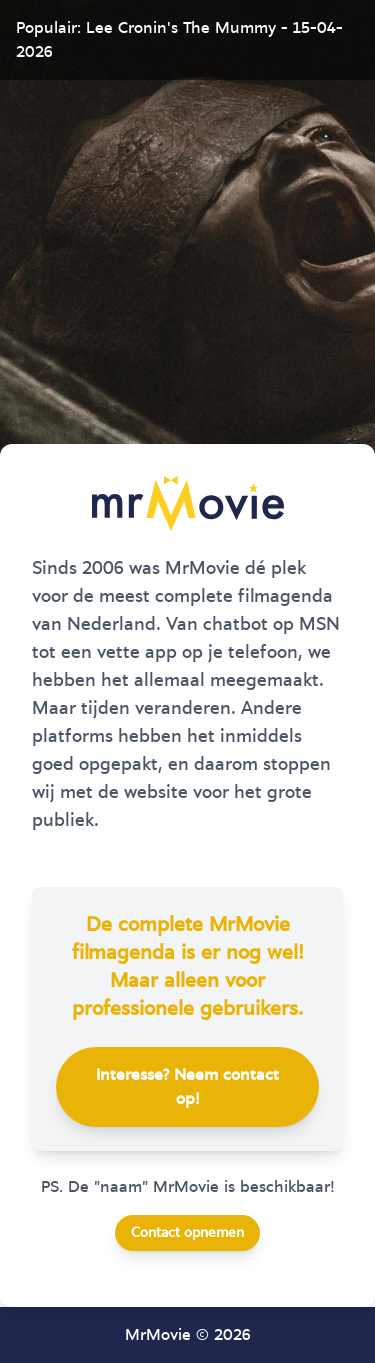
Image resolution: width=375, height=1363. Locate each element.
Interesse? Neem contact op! (187, 1087)
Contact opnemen (187, 1233)
